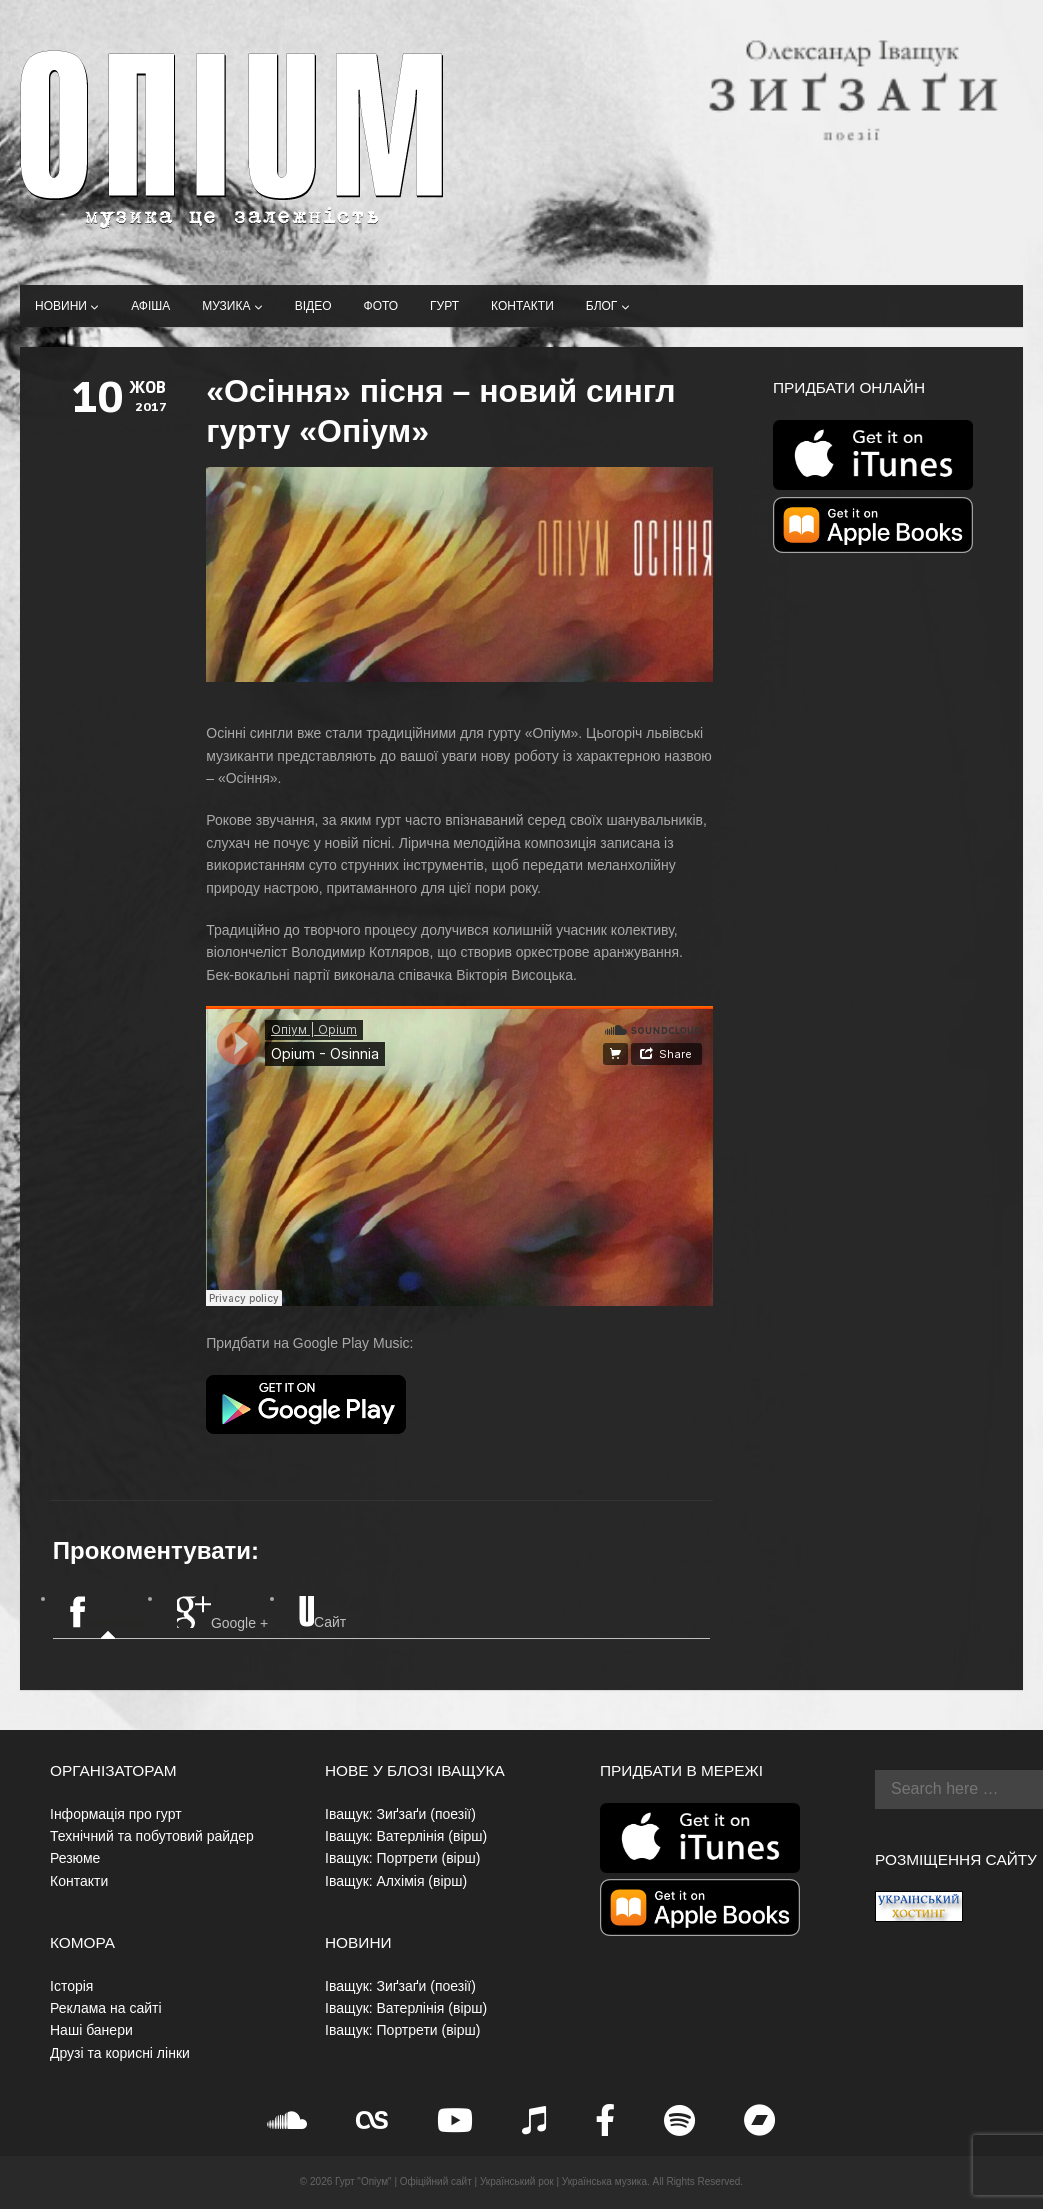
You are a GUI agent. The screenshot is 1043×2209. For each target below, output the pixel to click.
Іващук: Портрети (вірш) (402, 1858)
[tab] (108, 1614)
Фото (381, 306)
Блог (608, 306)
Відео (313, 306)
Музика (232, 306)
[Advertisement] (883, 900)
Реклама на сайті (106, 2008)
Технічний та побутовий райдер (152, 1836)
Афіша (150, 306)
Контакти (522, 306)
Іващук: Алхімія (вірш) (396, 1881)
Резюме (75, 1858)
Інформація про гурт (116, 1814)
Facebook (108, 1613)
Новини (67, 306)
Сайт (322, 1613)
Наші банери (91, 2030)
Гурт (444, 306)
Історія (71, 1986)
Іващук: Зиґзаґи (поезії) (400, 1814)
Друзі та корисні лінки (120, 2053)
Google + (222, 1613)
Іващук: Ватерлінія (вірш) (406, 1836)
